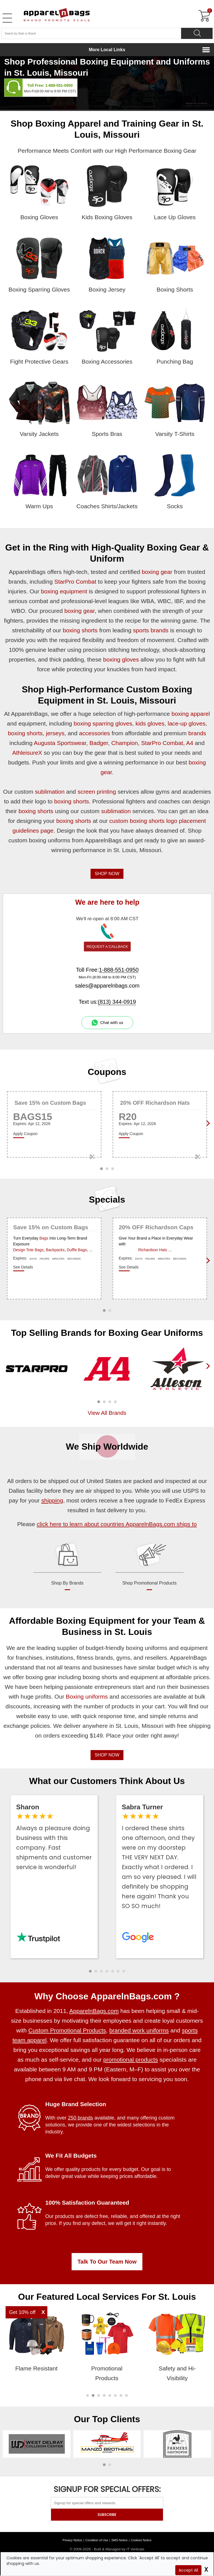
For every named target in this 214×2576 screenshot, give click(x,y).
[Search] (197, 33)
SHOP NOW (107, 873)
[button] (98, 1402)
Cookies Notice (141, 2540)
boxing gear (157, 572)
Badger (98, 743)
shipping (52, 1500)
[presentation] (206, 1375)
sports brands (150, 630)
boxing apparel (191, 713)
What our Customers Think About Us (107, 1781)
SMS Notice (119, 2540)
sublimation (49, 791)
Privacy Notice (72, 2540)
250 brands (80, 2118)
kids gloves (149, 723)
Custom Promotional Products (67, 2030)
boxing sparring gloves (103, 723)
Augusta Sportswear (60, 743)
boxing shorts (80, 630)
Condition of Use (97, 2540)
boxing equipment (64, 591)
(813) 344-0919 (117, 1002)
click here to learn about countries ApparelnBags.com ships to (117, 1524)
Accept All (188, 2570)
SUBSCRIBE (107, 2514)
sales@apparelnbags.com (107, 986)
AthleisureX (27, 752)
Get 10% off (22, 2312)
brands (197, 733)
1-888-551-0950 (59, 85)
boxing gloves (121, 659)
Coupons (107, 1072)
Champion (124, 743)
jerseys (55, 733)
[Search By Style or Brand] (91, 33)
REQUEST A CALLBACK (107, 946)
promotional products (130, 2059)
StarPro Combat (75, 581)
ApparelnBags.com (94, 2011)
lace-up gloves (186, 723)
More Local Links (107, 49)
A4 (189, 743)
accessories (94, 733)
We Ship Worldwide (107, 1447)
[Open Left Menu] (7, 18)
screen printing (96, 791)
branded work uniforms (139, 2030)
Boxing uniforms (87, 1696)
